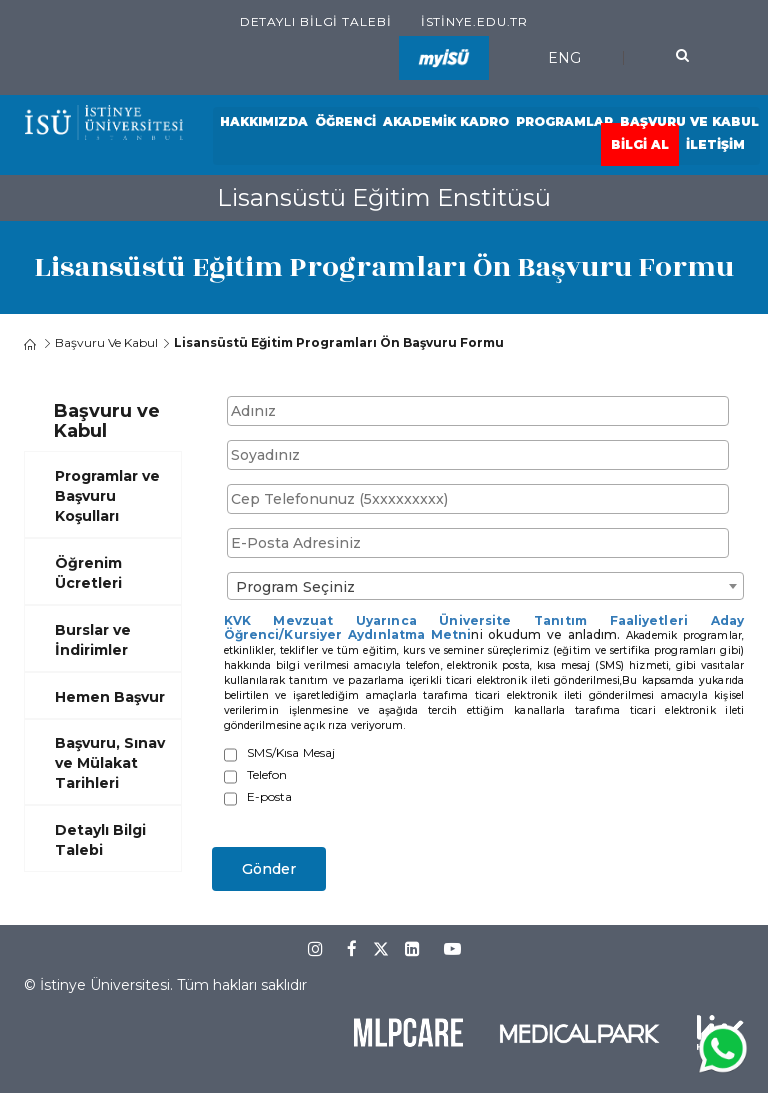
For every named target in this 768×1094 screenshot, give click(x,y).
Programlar (564, 121)
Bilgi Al (640, 144)
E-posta (270, 797)
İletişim (715, 144)
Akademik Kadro (446, 121)
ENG (564, 58)
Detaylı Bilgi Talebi (316, 21)
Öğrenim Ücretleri (88, 573)
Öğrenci (345, 121)
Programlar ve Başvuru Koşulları (107, 496)
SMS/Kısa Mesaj (291, 753)
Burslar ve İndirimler (93, 640)
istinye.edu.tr (475, 21)
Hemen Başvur (110, 697)
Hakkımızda (264, 121)
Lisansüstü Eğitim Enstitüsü (384, 197)
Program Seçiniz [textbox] (296, 587)
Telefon (267, 775)
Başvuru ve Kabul (689, 121)
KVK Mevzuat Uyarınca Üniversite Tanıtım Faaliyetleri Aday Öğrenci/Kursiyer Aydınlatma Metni (484, 627)
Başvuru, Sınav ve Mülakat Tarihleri (110, 763)
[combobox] (486, 586)
